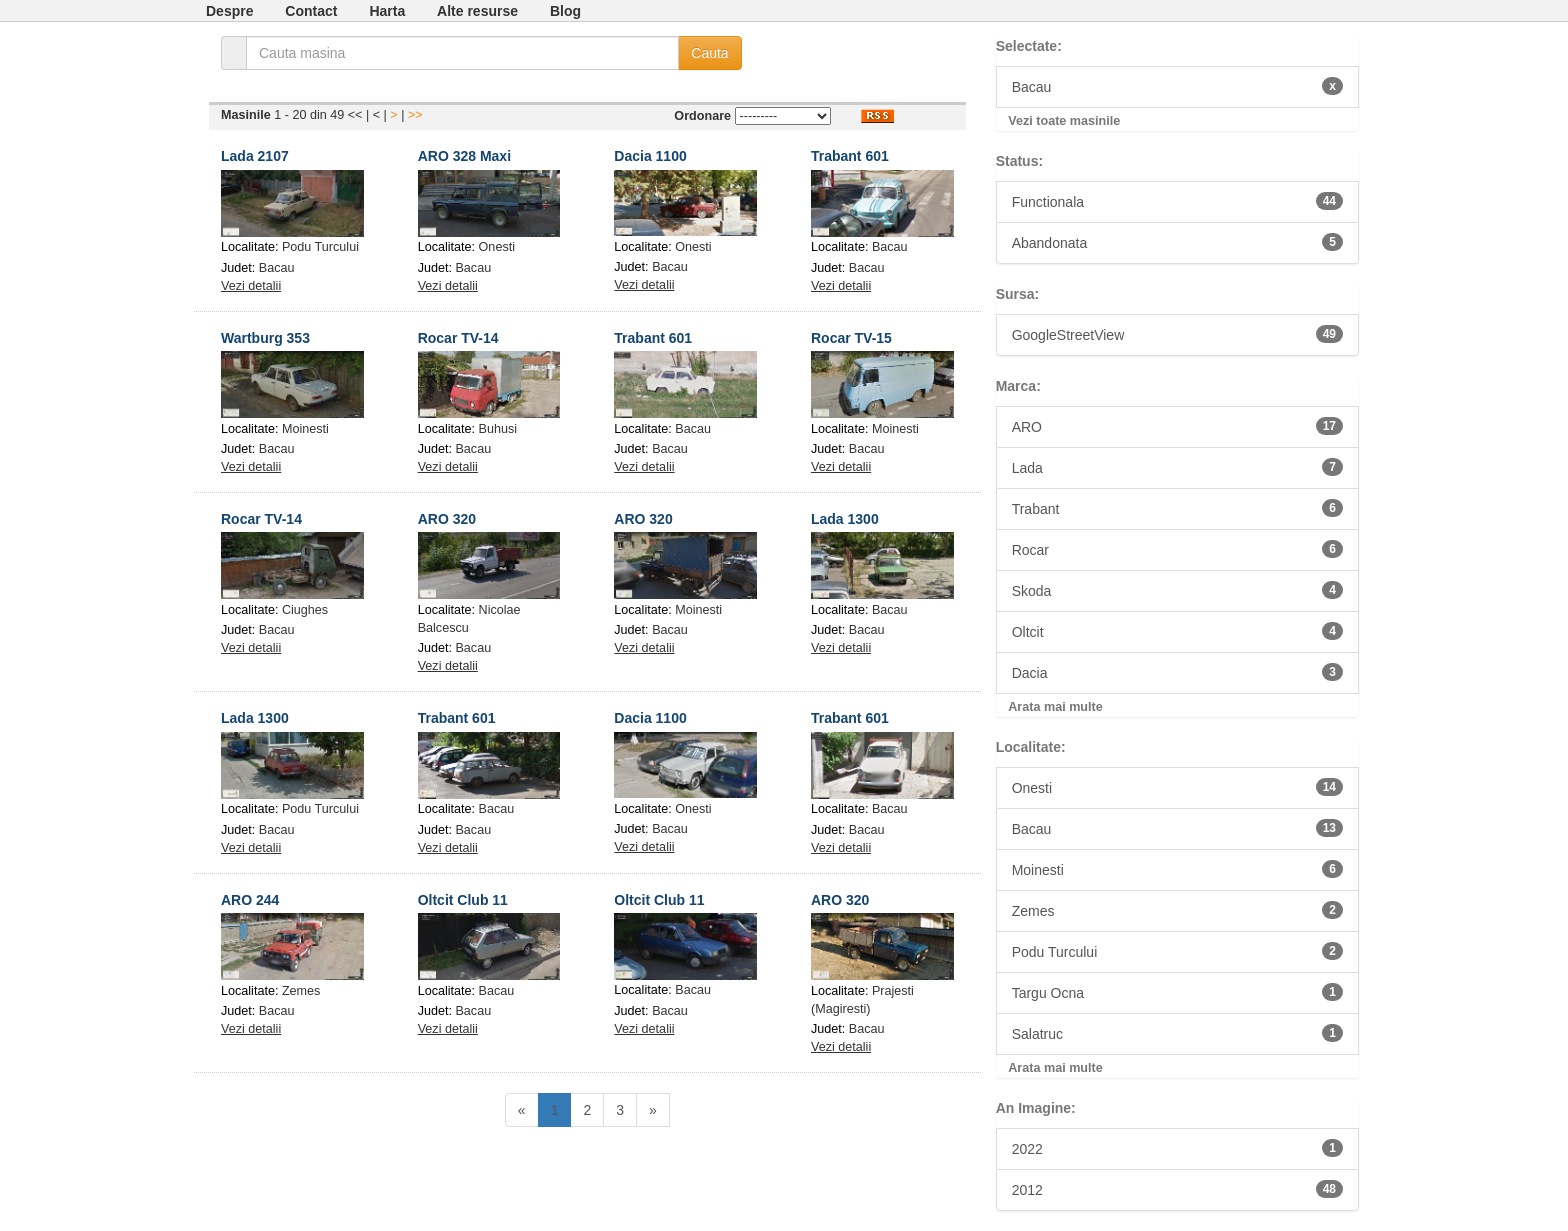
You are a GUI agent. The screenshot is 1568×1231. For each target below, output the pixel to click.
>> (415, 115)
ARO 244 (250, 900)
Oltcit (1177, 631)
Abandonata (1177, 242)
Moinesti (305, 429)
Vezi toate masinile (1064, 121)
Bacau (277, 268)
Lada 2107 (255, 156)
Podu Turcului (320, 247)
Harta (387, 11)
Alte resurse (477, 11)
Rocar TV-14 (458, 338)
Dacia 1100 (650, 156)
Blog (565, 11)
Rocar (1177, 549)
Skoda (1177, 590)
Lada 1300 (845, 519)
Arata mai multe (1055, 707)
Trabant (1177, 508)
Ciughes (305, 610)
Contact (311, 11)
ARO (1177, 426)
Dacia (1177, 672)
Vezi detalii (251, 286)
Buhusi (498, 429)
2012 (1177, 1189)
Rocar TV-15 (851, 338)
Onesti (497, 247)
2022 (1177, 1148)
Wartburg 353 (265, 338)
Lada (1177, 467)
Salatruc (1177, 1033)
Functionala (1177, 201)
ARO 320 (447, 519)
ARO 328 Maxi (464, 156)
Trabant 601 (850, 156)
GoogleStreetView (1177, 334)
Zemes (301, 991)
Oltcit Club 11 (463, 900)
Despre (229, 11)
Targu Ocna (1177, 992)
